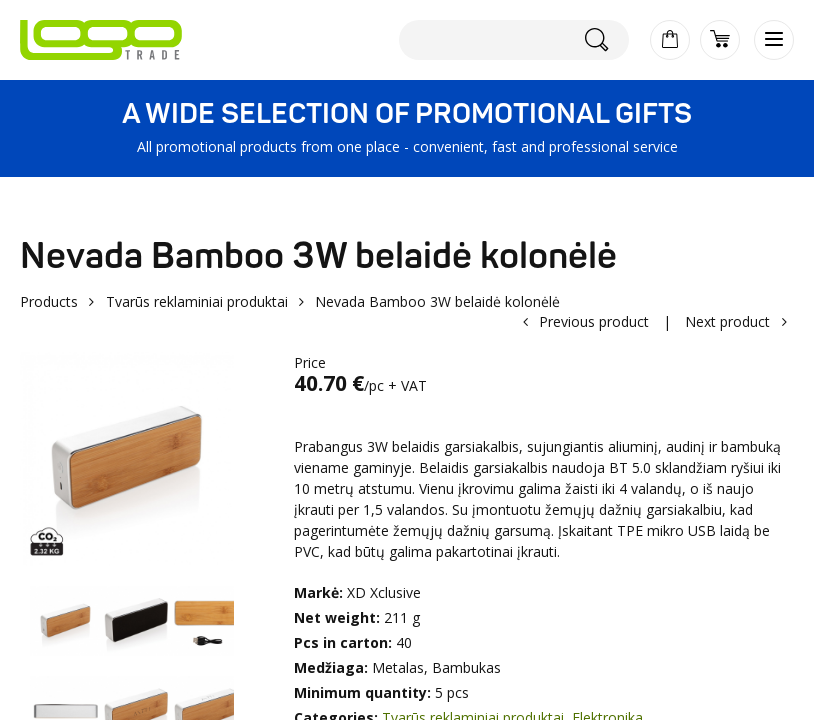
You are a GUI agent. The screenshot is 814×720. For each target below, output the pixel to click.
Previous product (594, 321)
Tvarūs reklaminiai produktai (197, 301)
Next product (727, 321)
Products (49, 301)
